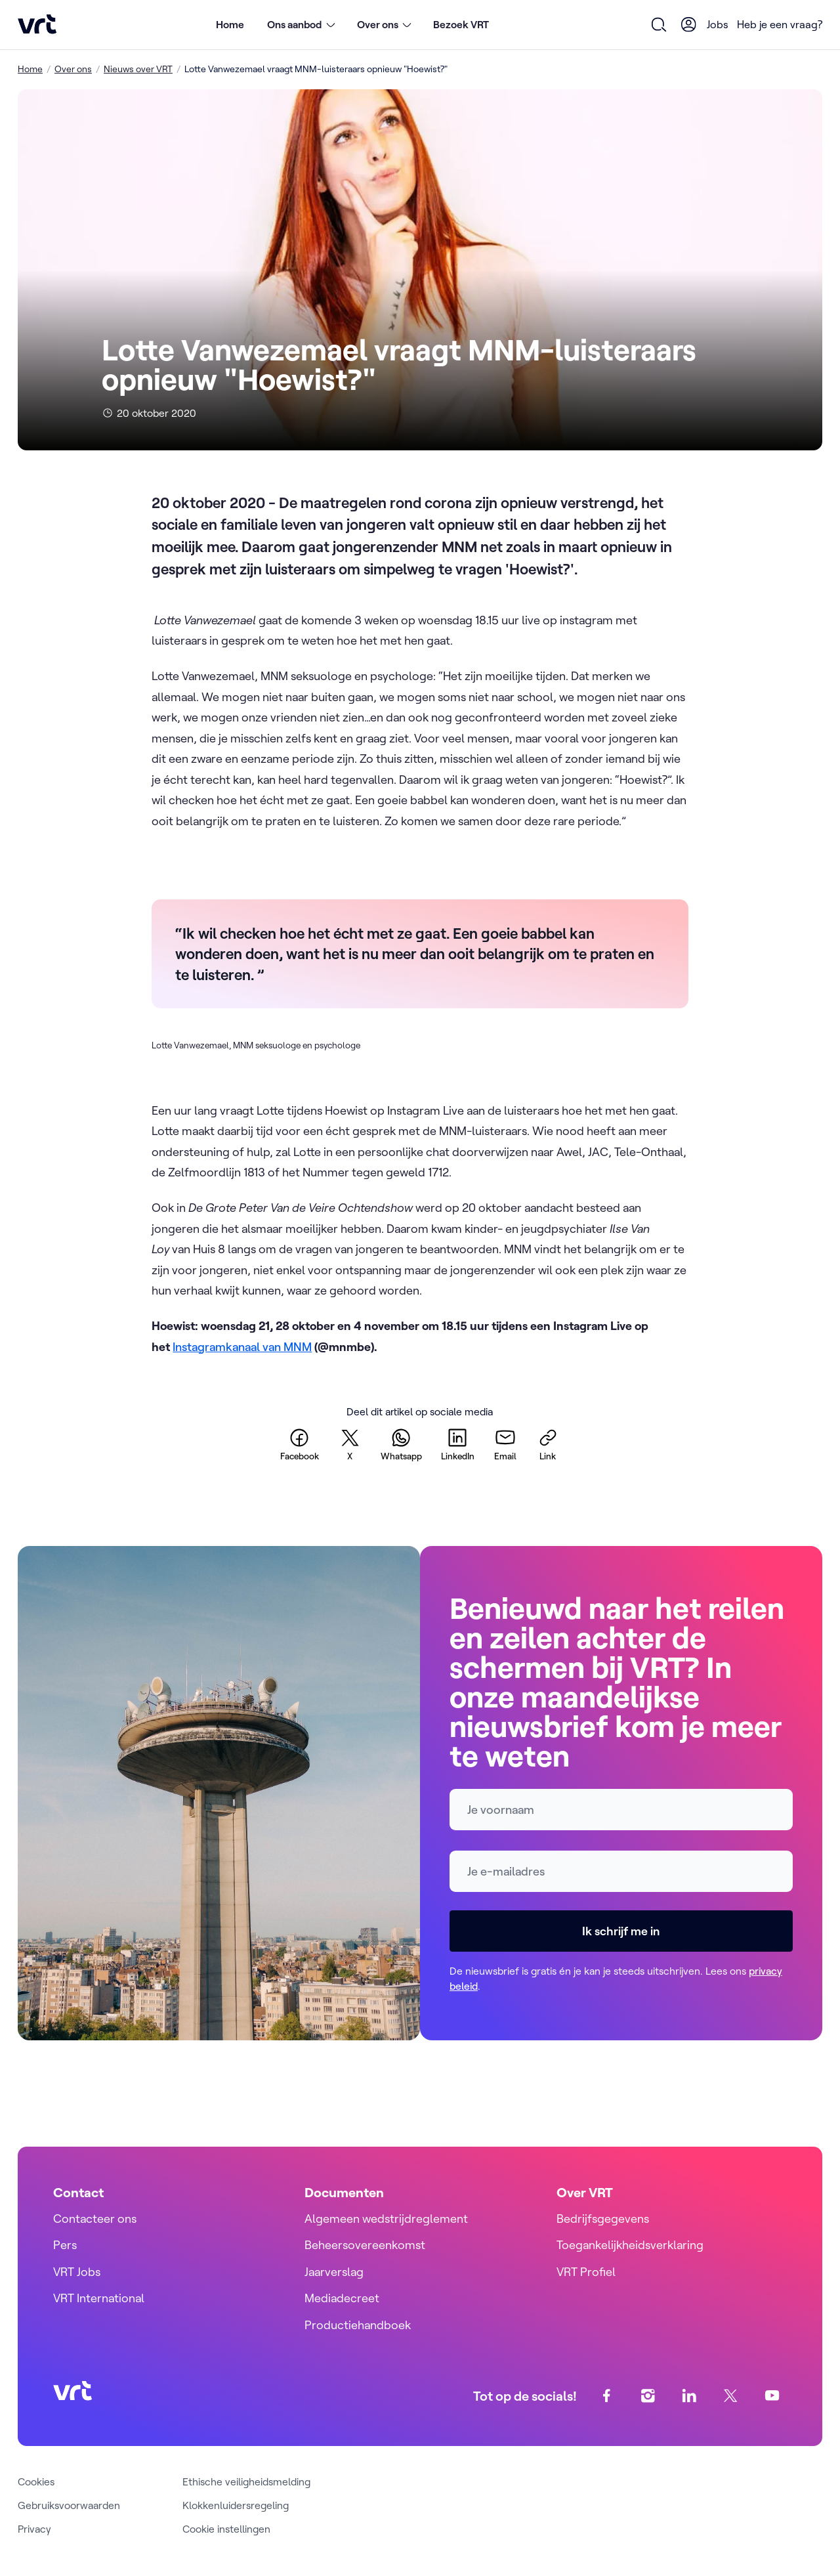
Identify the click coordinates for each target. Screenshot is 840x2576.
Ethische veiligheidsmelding (246, 2481)
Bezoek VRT (461, 24)
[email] (505, 1444)
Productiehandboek (357, 2324)
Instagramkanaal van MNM (242, 1346)
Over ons (73, 69)
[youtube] (772, 2396)
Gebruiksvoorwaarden (69, 2505)
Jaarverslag (334, 2271)
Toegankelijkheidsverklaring (630, 2244)
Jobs (717, 24)
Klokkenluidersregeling (235, 2505)
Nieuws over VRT (138, 69)
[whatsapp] (401, 1444)
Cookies (36, 2481)
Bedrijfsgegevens (602, 2218)
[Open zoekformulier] (659, 24)
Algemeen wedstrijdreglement (386, 2218)
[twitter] (349, 1444)
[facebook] (300, 1444)
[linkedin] (457, 1444)
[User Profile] (689, 24)
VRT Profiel (586, 2271)
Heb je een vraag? (779, 24)
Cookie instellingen (226, 2528)
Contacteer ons (94, 2218)
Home (230, 24)
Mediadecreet (341, 2298)
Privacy (34, 2528)
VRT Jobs (76, 2271)
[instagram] (648, 2396)
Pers (65, 2244)
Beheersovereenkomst (364, 2244)
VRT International (98, 2298)
